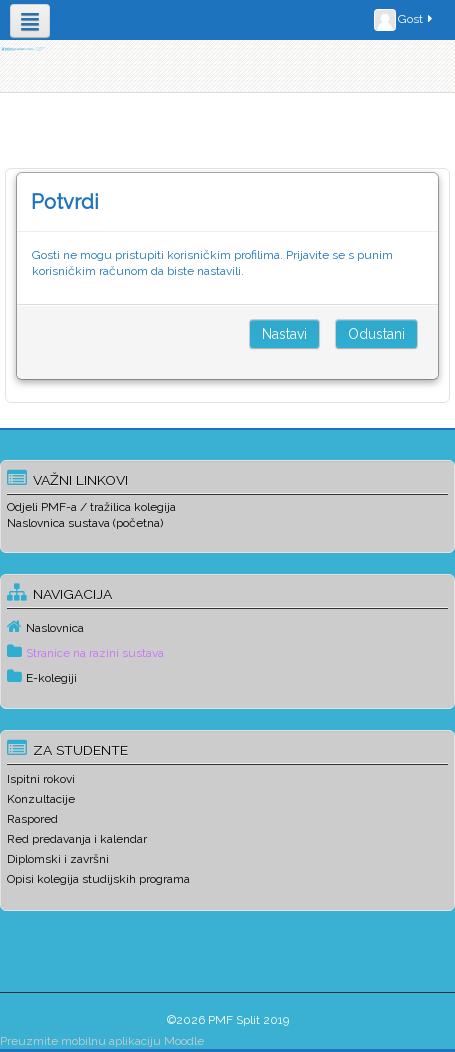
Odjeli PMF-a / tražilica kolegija (91, 507)
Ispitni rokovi (41, 779)
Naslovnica (55, 628)
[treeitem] (227, 627)
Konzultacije (41, 799)
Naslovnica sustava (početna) (85, 523)
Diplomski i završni (58, 859)
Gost (404, 20)
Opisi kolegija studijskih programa (98, 879)
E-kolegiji (51, 678)
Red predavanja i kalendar (77, 839)
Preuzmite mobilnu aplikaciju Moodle (102, 1041)
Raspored (32, 819)
